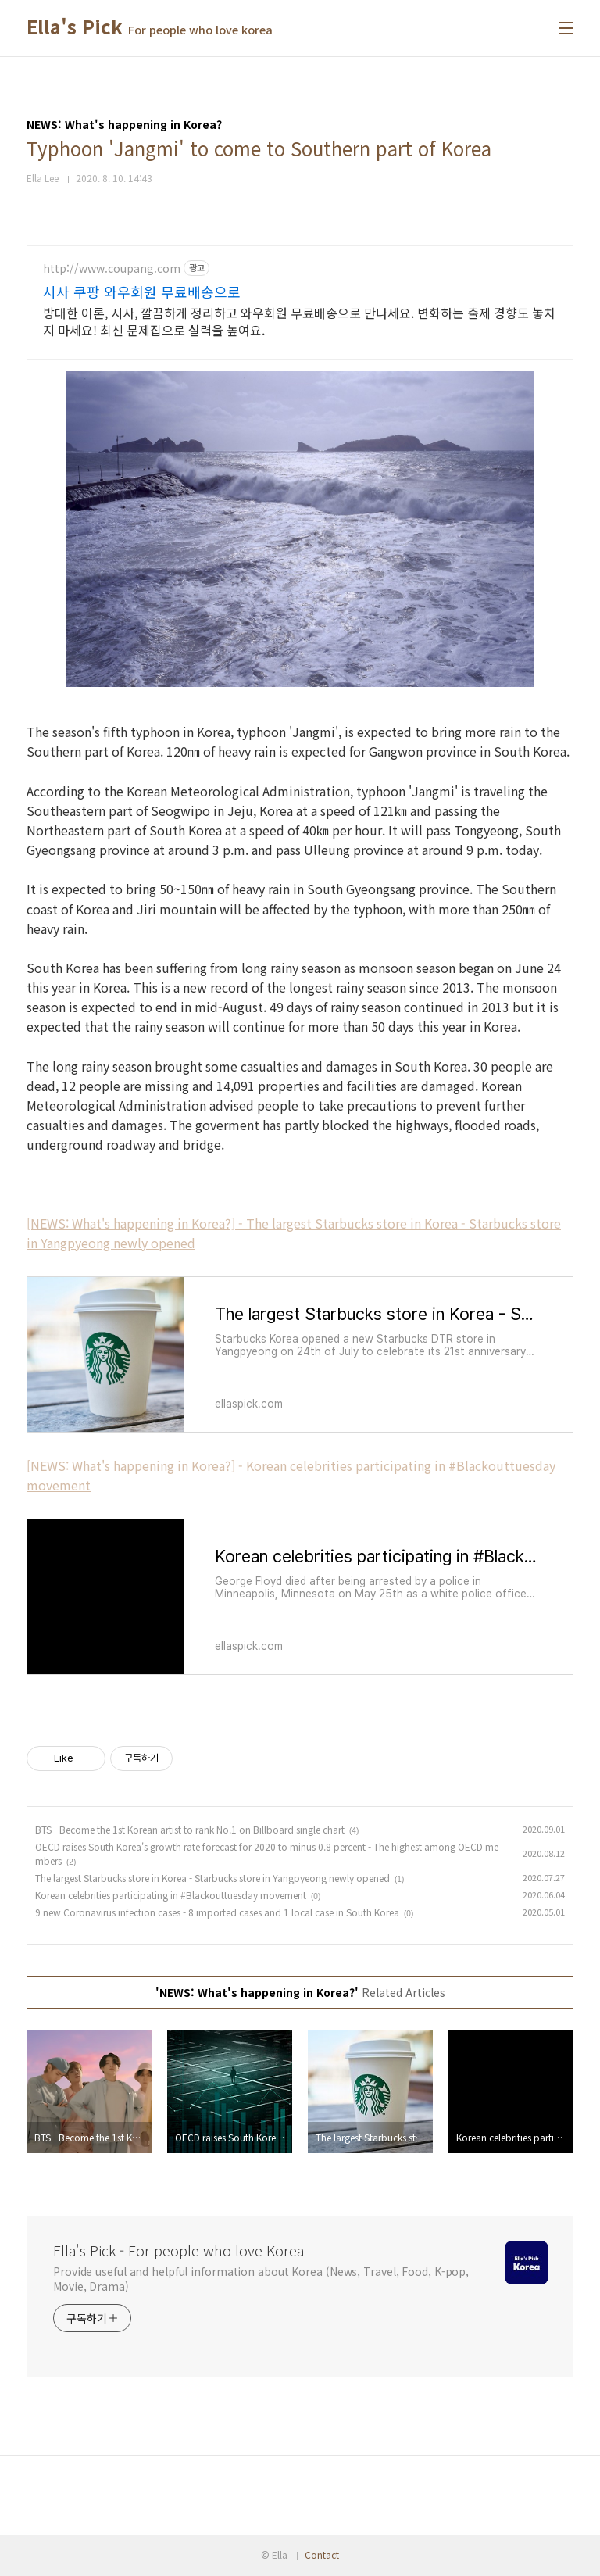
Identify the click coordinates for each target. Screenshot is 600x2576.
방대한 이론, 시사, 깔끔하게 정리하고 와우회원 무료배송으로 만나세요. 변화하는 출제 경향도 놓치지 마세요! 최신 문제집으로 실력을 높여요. (299, 320)
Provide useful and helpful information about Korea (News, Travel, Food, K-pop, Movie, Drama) (261, 2278)
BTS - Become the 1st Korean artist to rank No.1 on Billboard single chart (190, 1829)
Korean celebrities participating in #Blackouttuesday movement (170, 1895)
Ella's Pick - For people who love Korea (178, 2250)
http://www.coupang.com (111, 268)
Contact (322, 2554)
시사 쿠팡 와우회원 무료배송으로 (142, 291)
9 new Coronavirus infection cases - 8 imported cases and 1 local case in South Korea (217, 1912)
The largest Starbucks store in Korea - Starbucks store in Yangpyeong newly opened (212, 1877)
